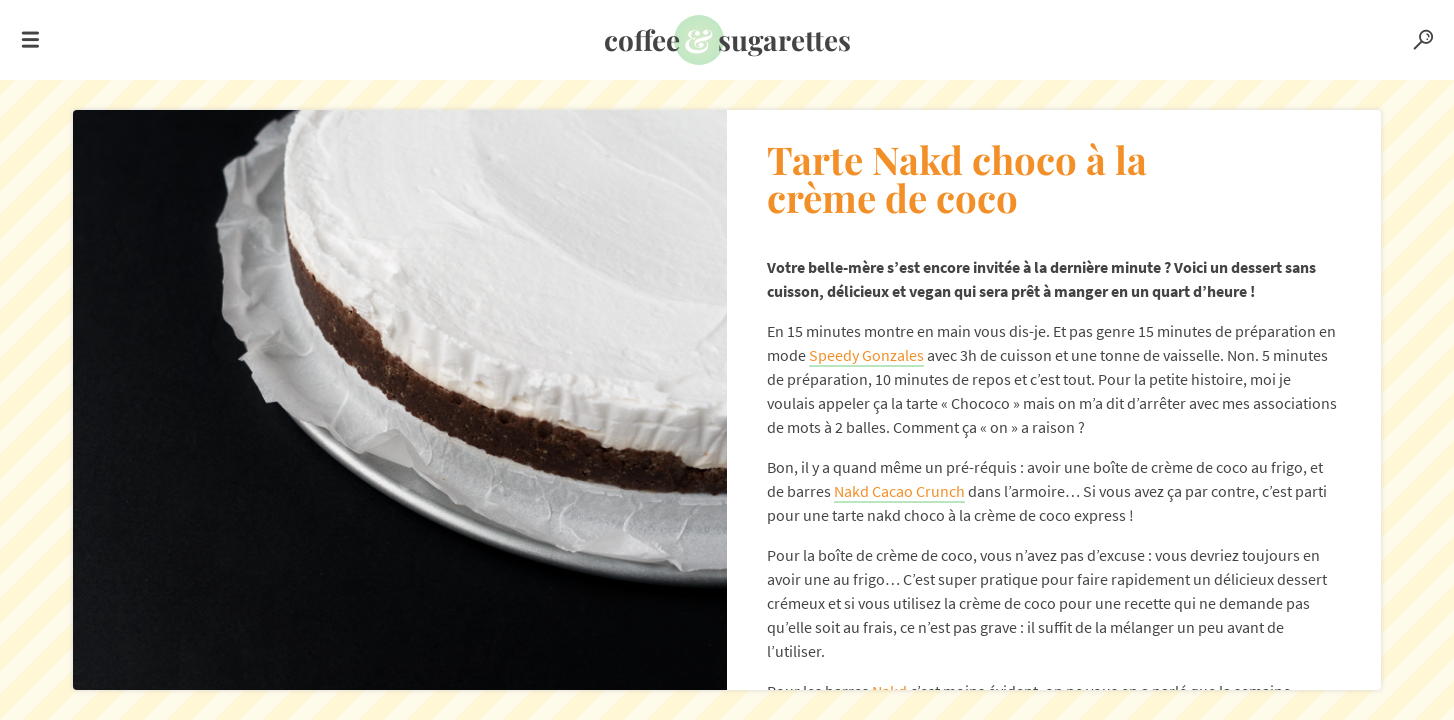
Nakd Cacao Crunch (899, 491)
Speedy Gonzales (866, 355)
